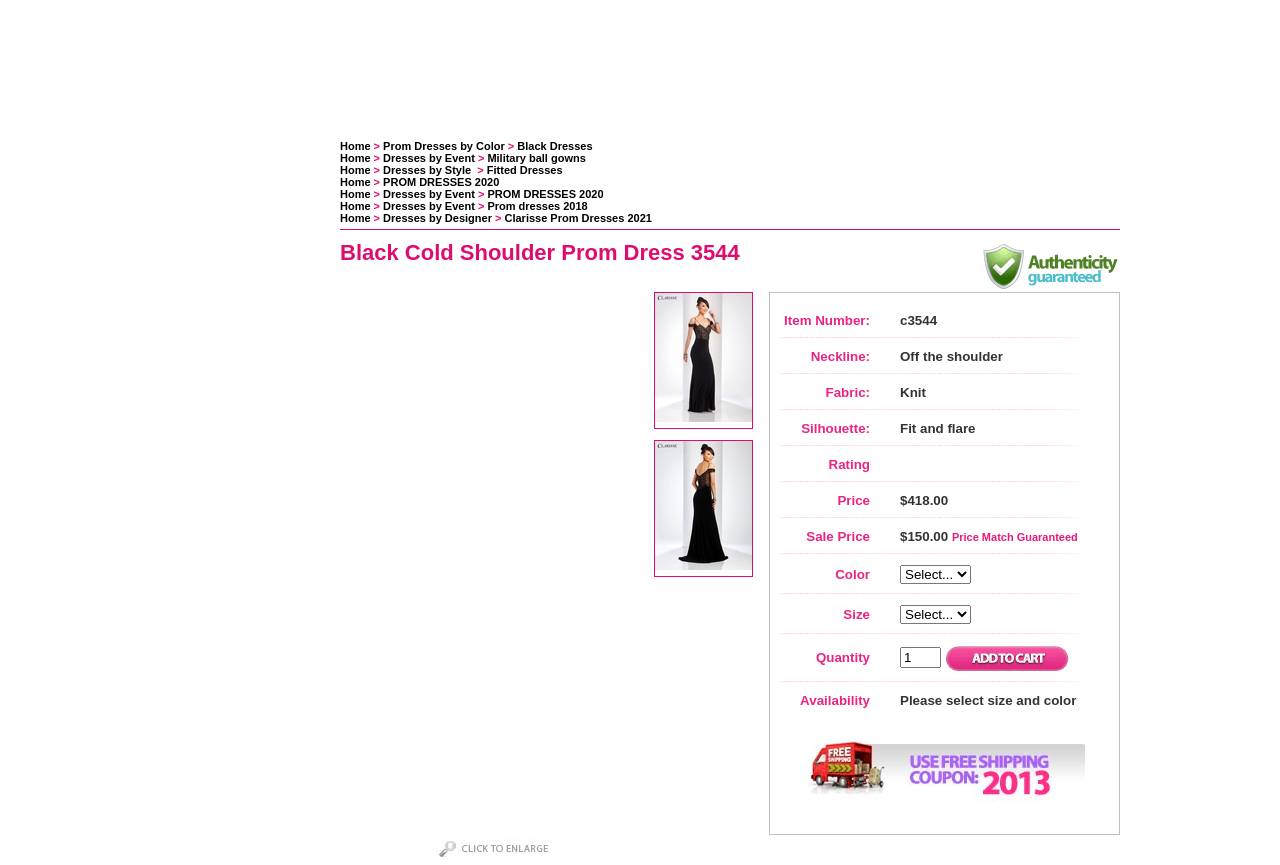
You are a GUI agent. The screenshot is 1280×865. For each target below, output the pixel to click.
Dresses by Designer (437, 218)
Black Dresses (554, 146)
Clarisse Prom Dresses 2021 (578, 218)
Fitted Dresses (525, 170)
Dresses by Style (428, 170)
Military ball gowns (536, 158)
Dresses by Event (429, 158)
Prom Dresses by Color (444, 146)
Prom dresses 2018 (537, 206)
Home (355, 146)
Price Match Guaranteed (1015, 537)
